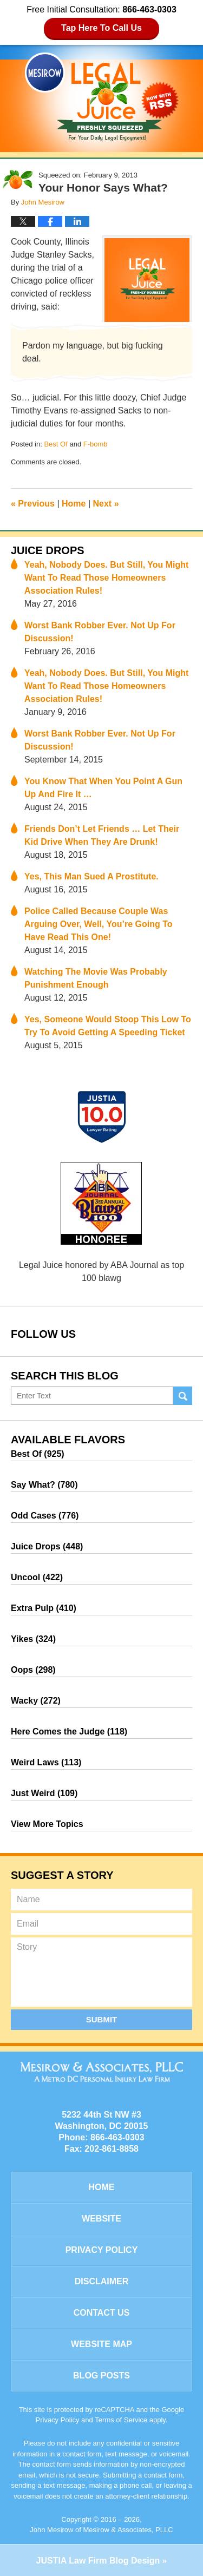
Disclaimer (102, 2281)
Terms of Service (121, 2420)
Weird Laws (46, 1762)
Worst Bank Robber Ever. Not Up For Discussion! (99, 632)
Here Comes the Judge (69, 1731)
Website (101, 2218)
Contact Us (102, 2312)
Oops (33, 1669)
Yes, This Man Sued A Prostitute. (91, 876)
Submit (101, 2019)
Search (182, 1395)
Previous (33, 503)
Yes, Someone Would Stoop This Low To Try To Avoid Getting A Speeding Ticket (107, 1026)
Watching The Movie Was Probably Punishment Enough (95, 978)
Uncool (37, 1577)
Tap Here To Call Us (101, 27)
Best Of (55, 444)
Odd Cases (44, 1515)
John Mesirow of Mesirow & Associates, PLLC (101, 2530)
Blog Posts (101, 2375)
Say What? (44, 1484)
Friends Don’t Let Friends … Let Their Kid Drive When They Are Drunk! (101, 835)
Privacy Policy (102, 2250)
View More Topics (47, 1824)
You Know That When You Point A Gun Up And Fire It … (103, 788)
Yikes (33, 1639)
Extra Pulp (43, 1608)
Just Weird (44, 1793)
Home (74, 503)
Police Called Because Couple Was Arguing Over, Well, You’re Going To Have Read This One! (98, 924)
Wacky (36, 1700)
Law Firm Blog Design (98, 2560)
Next (106, 503)
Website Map (101, 2344)
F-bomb (95, 444)
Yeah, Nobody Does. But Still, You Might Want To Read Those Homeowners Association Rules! (106, 577)
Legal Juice (102, 96)
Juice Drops (47, 550)
